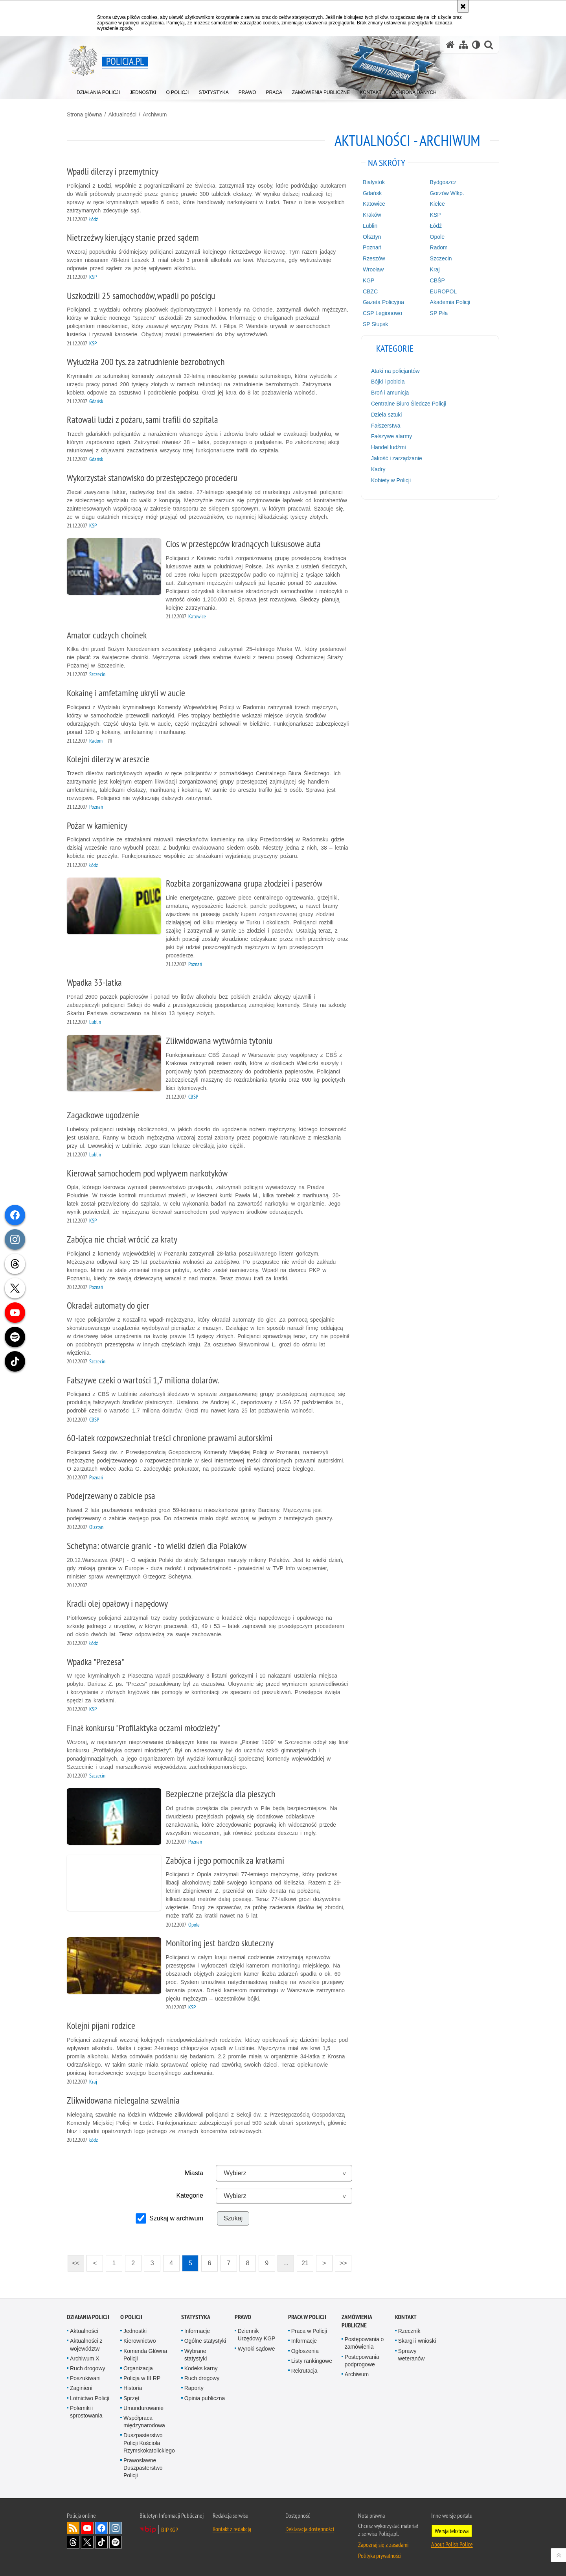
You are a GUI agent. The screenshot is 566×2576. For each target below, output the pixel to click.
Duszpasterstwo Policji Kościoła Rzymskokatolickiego (149, 2442)
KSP (435, 215)
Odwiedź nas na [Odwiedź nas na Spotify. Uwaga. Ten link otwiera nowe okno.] (115, 2542)
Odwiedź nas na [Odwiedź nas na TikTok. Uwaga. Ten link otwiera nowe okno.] (101, 2542)
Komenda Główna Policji (145, 2355)
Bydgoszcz (443, 182)
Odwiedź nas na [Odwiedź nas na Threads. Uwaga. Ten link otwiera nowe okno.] (73, 2542)
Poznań (372, 247)
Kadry (378, 469)
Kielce (437, 204)
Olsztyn (372, 237)
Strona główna (84, 114)
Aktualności (122, 114)
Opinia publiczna (204, 2398)
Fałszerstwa (386, 425)
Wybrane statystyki (195, 2355)
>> (341, 2260)
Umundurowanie (143, 2408)
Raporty (194, 2388)
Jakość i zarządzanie (396, 458)
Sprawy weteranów (411, 2355)
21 (305, 2263)
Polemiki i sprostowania (86, 2412)
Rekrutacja (304, 2371)
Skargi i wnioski (417, 2341)
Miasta (194, 2173)
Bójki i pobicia (388, 381)
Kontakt (406, 2317)
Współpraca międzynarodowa (144, 2421)
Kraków (372, 215)
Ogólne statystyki (205, 2341)
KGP (369, 280)
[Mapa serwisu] (463, 45)
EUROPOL (443, 291)
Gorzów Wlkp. (447, 193)
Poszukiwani (85, 2378)
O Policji (131, 2317)
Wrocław (373, 269)
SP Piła (439, 313)
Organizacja (138, 2368)
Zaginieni (81, 2388)
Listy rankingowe (311, 2361)
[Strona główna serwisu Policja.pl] (450, 45)
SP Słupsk (375, 324)
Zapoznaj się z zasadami (383, 2544)
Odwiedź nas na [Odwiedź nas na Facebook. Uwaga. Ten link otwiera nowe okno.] (101, 2528)
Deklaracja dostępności (309, 2529)
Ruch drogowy (87, 2368)
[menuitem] (98, 90)
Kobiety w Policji (391, 480)
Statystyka (195, 2317)
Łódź (436, 226)
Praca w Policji (307, 2317)
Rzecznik (409, 2331)
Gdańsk (372, 193)
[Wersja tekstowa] (476, 45)
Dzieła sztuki (386, 414)
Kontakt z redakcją (232, 2529)
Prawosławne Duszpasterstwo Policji (143, 2467)
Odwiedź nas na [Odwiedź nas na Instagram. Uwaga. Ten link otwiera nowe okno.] (115, 2528)
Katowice (374, 204)
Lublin (370, 226)
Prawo (243, 2317)
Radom (439, 247)
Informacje (197, 2331)
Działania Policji (88, 2317)
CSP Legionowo (382, 313)
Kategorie (190, 2195)
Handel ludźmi (388, 447)
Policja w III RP (141, 2378)
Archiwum (155, 114)
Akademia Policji (450, 302)
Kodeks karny (201, 2368)
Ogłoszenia (305, 2351)
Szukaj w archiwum (176, 2218)
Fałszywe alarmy (391, 436)
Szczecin (441, 258)
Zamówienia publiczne (357, 2321)
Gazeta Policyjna (383, 302)
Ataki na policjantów (395, 371)
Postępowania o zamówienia (364, 2343)
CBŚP (437, 280)
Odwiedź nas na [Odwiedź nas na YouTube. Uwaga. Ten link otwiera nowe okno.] (87, 2528)
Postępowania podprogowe (362, 2361)
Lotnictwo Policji (89, 2398)
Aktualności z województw (86, 2344)
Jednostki (135, 2331)
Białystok (374, 182)
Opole (437, 237)
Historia (132, 2388)
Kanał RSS (73, 2528)
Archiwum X (84, 2358)
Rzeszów (374, 258)
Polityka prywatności (379, 2555)
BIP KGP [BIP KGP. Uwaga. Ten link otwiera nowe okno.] (169, 2530)
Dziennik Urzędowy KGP (257, 2335)
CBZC (370, 291)
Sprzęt (131, 2398)
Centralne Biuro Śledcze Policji (408, 403)
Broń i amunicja (390, 392)
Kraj (435, 269)
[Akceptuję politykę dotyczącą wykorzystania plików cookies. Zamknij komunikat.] (463, 6)
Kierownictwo (139, 2341)
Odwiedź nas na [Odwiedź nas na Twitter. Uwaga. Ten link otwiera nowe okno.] (87, 2542)
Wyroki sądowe (256, 2349)
